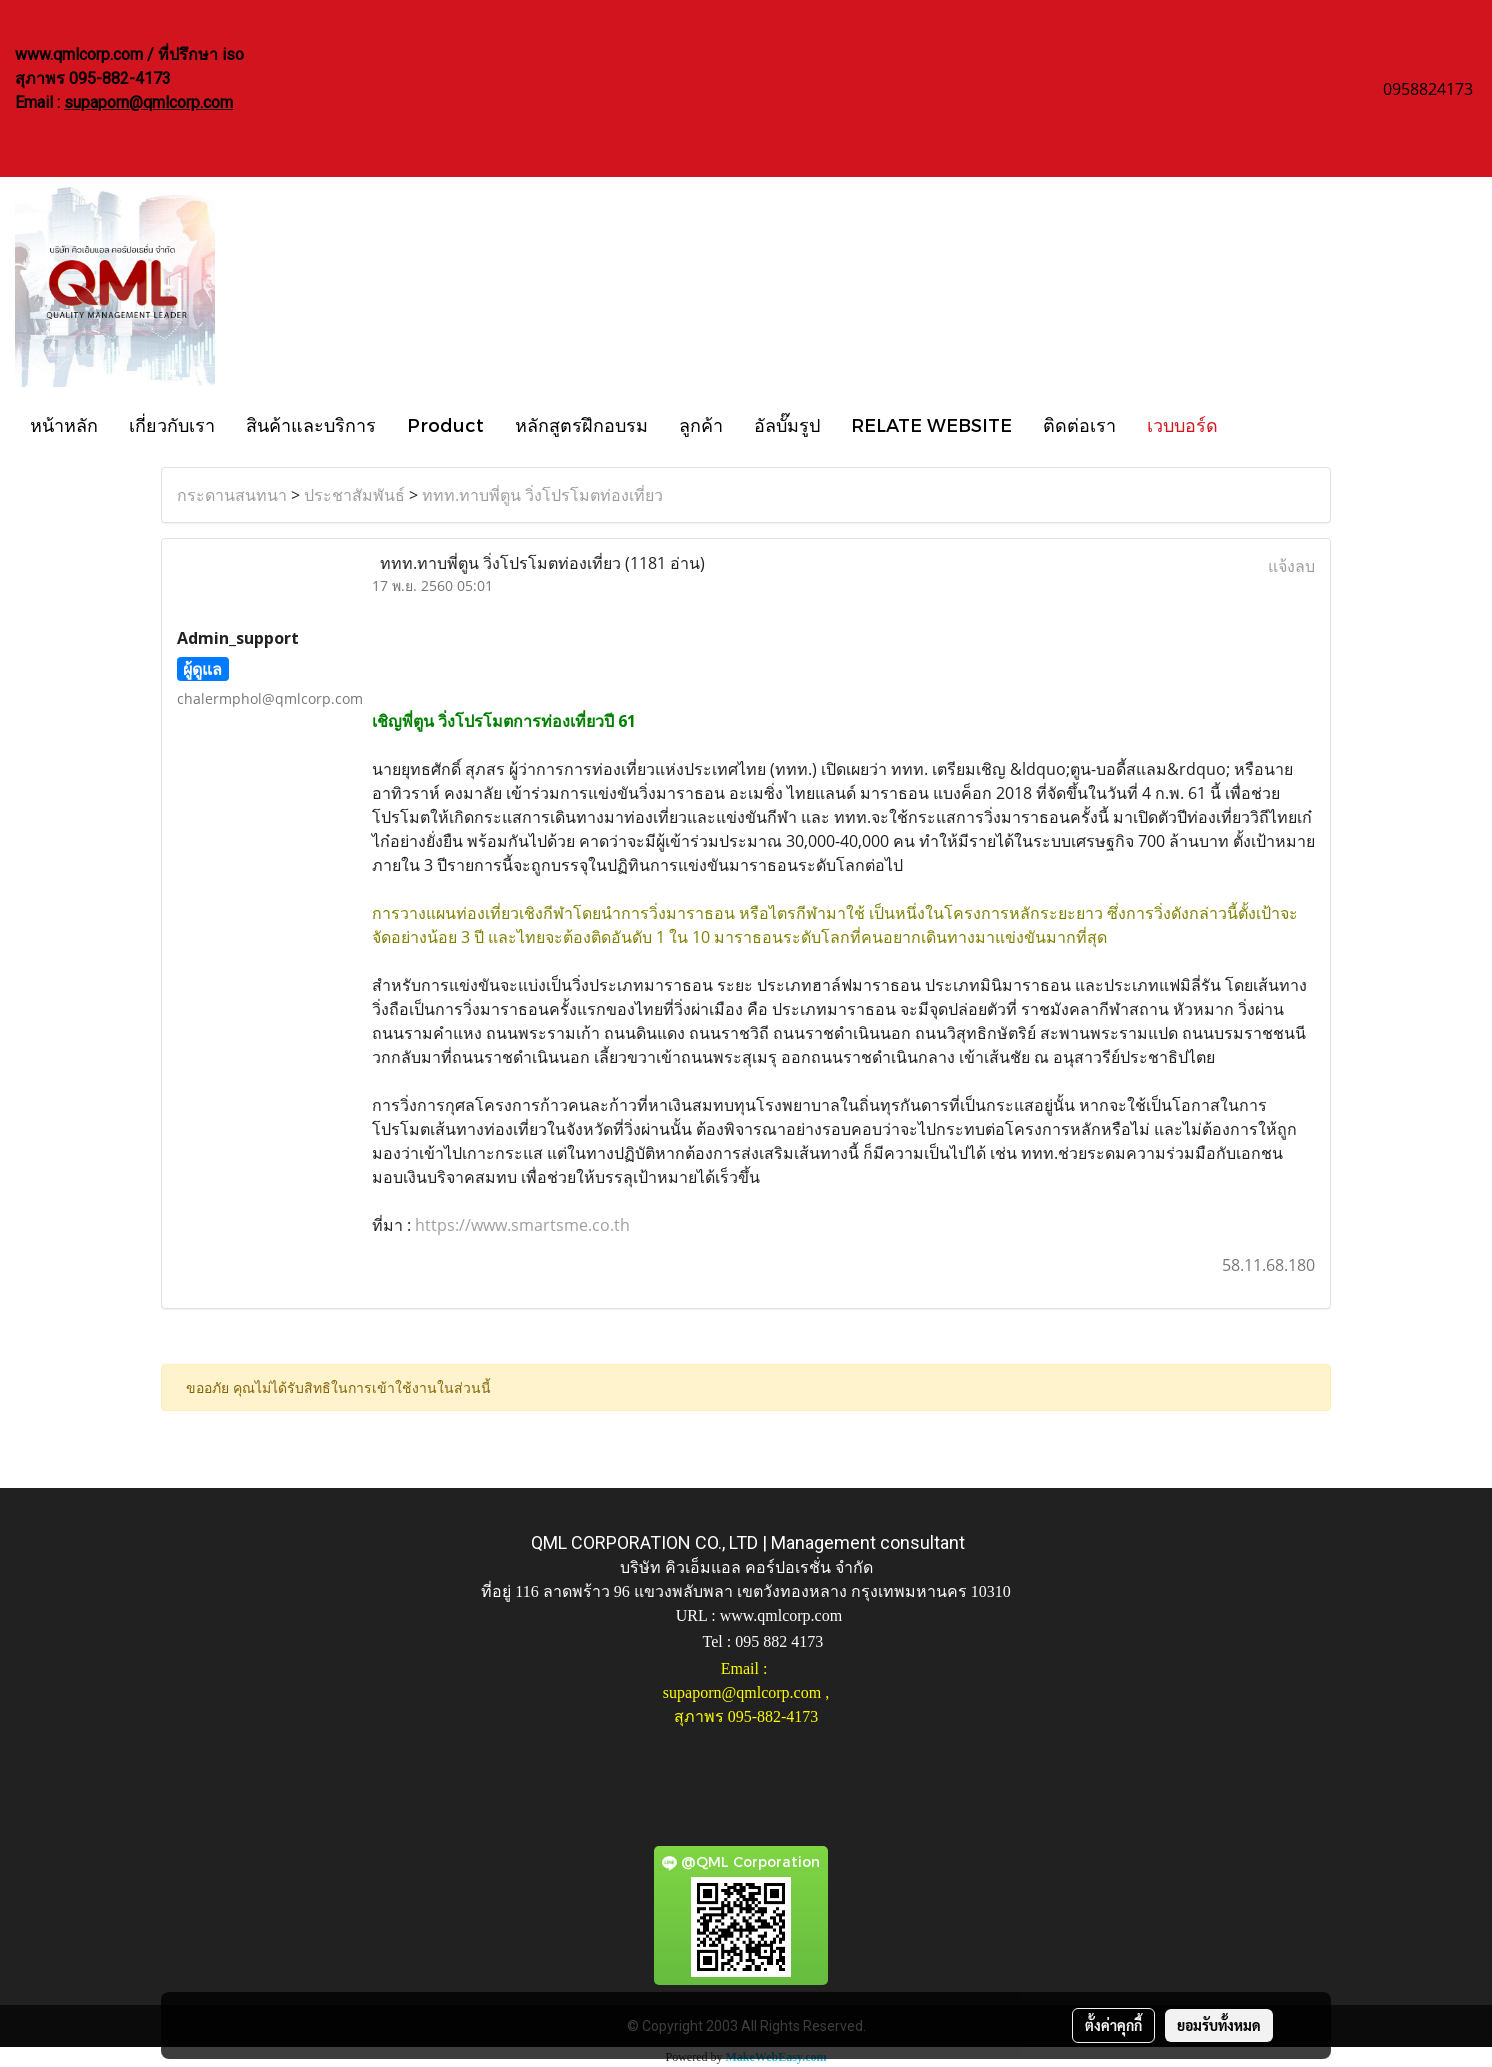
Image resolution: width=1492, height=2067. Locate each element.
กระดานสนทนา (232, 495)
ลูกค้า (701, 424)
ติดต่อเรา (1079, 424)
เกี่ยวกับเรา (172, 424)
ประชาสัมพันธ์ (354, 495)
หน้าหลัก (64, 424)
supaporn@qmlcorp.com (148, 102)
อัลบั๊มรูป (787, 424)
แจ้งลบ (1291, 566)
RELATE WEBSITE (931, 424)
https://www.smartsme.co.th (522, 1225)
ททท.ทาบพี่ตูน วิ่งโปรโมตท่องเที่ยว (542, 495)
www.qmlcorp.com (781, 1615)
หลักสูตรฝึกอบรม (581, 424)
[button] (1251, 424)
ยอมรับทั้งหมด (1219, 2025)
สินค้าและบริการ (311, 424)
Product (445, 424)
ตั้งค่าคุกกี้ (1113, 2025)
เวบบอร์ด (1182, 424)
